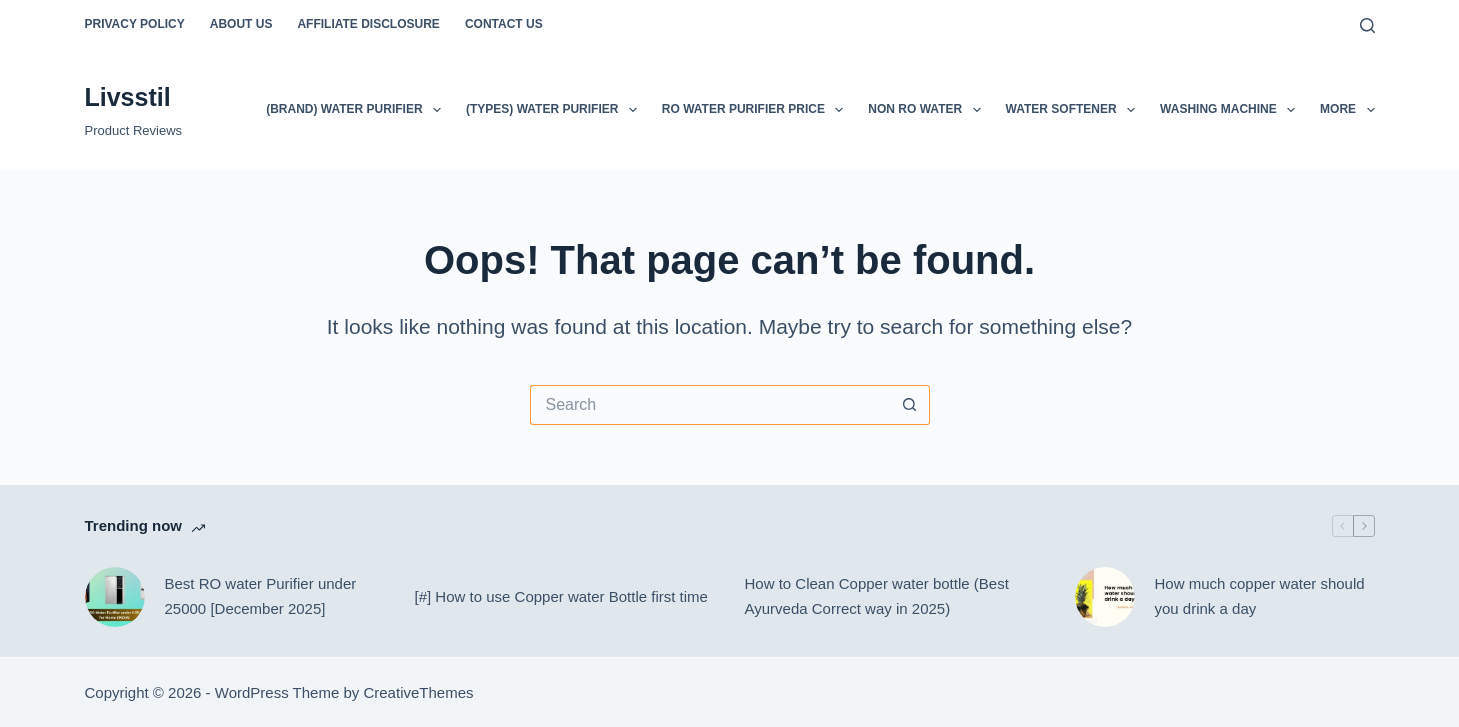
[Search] (1367, 25)
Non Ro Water (928, 110)
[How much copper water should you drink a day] (1105, 597)
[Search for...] (710, 405)
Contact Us (504, 24)
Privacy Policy (135, 24)
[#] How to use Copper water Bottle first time (561, 596)
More (1347, 110)
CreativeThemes (418, 692)
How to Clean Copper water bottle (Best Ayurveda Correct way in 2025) (877, 596)
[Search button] (910, 405)
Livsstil (128, 97)
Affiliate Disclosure (368, 24)
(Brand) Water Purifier (357, 110)
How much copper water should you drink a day (1260, 596)
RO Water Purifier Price (757, 110)
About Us (241, 24)
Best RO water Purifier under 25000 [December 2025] (261, 596)
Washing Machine (1231, 110)
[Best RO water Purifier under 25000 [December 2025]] (115, 597)
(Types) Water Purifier (555, 110)
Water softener (1075, 110)
